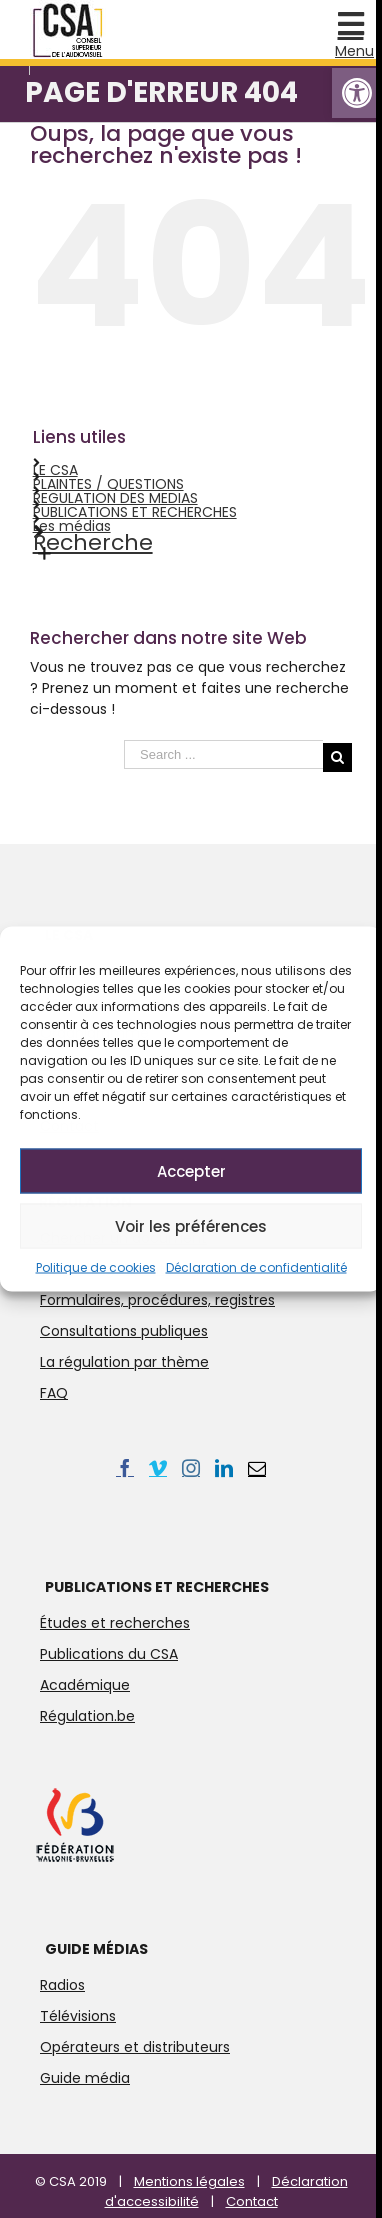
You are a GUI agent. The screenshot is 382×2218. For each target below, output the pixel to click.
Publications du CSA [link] (109, 1654)
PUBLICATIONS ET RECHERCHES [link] (135, 512)
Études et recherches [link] (115, 1623)
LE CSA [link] (55, 470)
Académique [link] (85, 1685)
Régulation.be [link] (87, 1716)
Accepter (191, 1170)
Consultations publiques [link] (124, 1331)
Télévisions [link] (78, 2016)
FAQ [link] (54, 1393)
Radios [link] (62, 1985)
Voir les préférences (191, 1225)
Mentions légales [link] (189, 2181)
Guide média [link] (85, 2078)
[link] (357, 93)
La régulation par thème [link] (124, 1362)
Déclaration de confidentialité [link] (256, 1267)
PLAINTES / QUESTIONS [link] (108, 484)
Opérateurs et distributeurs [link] (135, 2047)
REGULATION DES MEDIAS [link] (115, 498)
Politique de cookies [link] (96, 1267)
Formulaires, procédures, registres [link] (157, 1300)
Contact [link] (252, 2201)
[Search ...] (223, 754)
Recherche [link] (93, 542)
